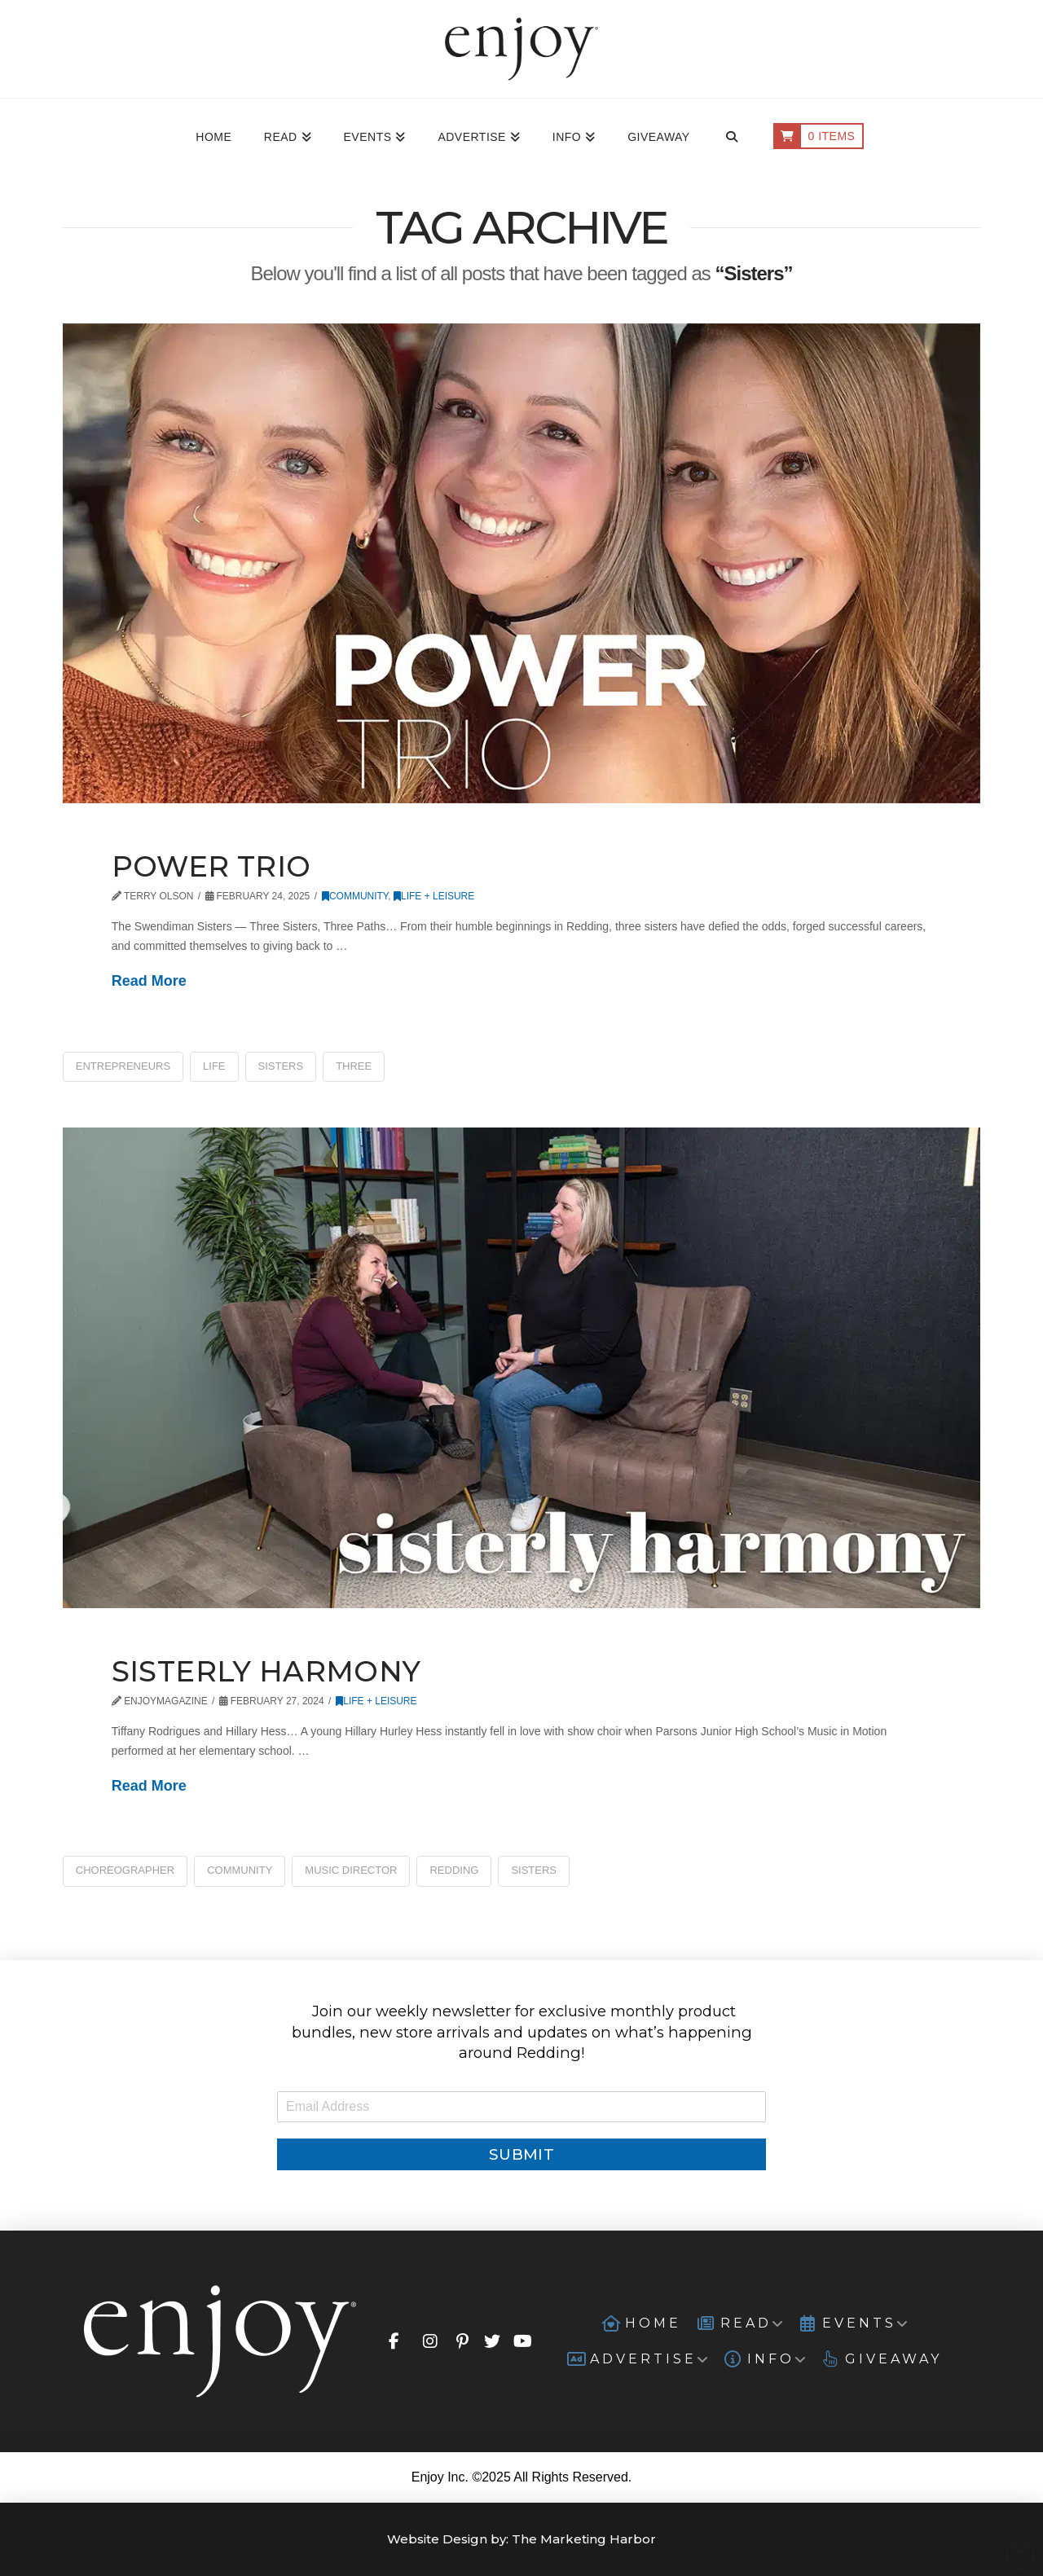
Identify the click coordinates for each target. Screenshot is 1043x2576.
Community (355, 896)
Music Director (351, 1870)
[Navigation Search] (731, 138)
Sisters (281, 1066)
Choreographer (125, 1870)
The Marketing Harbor (584, 2539)
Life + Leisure (434, 896)
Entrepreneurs (123, 1066)
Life (214, 1066)
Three (354, 1066)
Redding (453, 1870)
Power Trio (211, 866)
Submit (521, 2154)
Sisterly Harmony (266, 1671)
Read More (149, 981)
